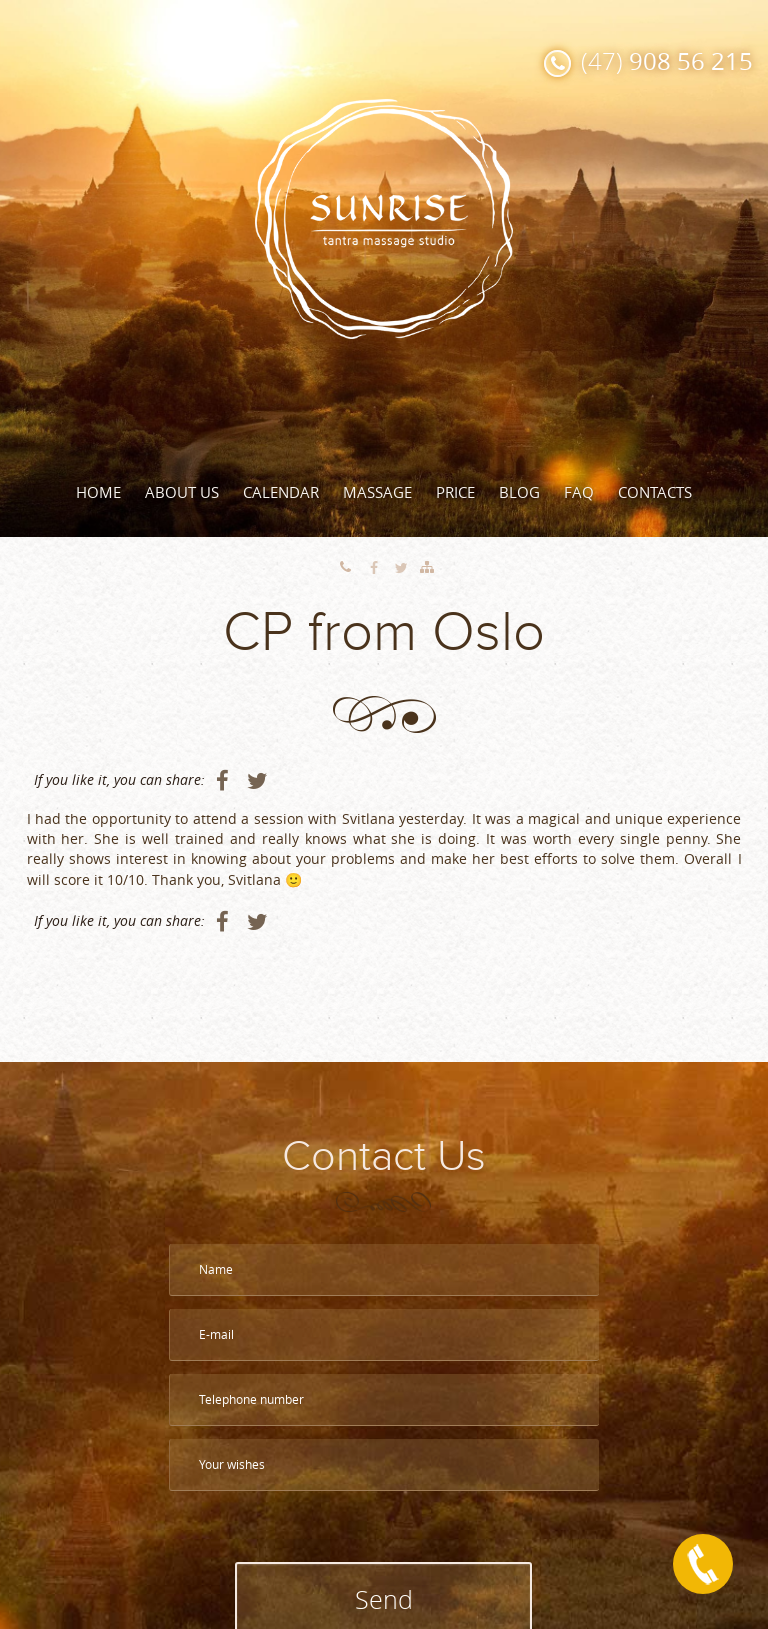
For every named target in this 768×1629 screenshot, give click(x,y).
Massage (377, 492)
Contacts (655, 492)
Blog (519, 492)
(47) (667, 61)
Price (455, 492)
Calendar (281, 492)
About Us (182, 492)
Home (98, 492)
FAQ (579, 492)
